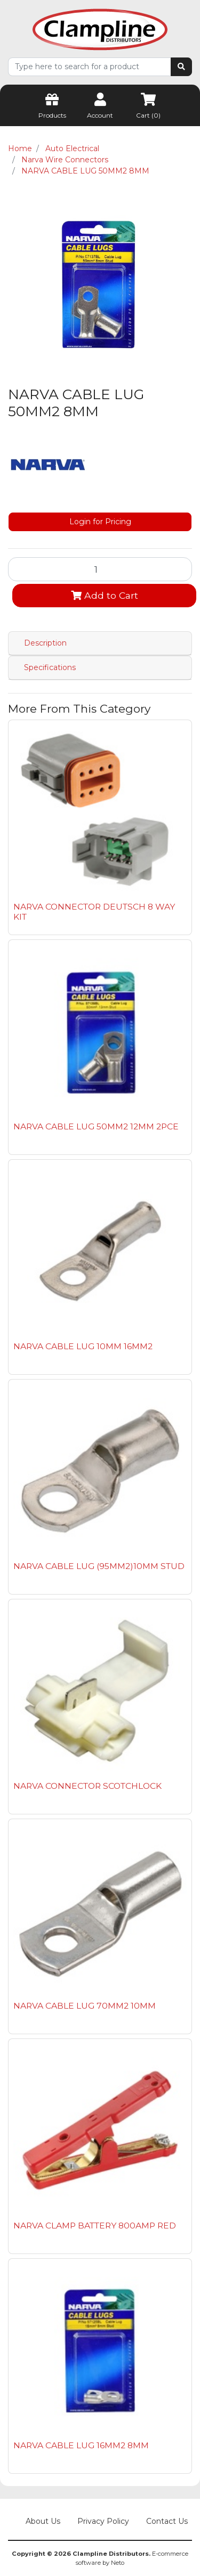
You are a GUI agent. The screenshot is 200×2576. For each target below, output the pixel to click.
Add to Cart (104, 595)
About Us (43, 2521)
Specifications (50, 667)
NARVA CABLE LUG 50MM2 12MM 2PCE (96, 1126)
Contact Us (167, 2521)
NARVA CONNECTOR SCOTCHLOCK (87, 1786)
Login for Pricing (100, 521)
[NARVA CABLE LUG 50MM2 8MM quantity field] (100, 569)
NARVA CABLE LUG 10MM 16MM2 (83, 1346)
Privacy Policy (103, 2521)
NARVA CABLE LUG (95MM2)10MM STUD (99, 1566)
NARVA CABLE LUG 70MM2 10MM (84, 2006)
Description (45, 643)
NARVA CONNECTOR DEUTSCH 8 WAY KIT (94, 912)
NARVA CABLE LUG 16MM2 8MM (81, 2445)
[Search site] (181, 66)
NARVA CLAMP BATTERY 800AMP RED (94, 2225)
